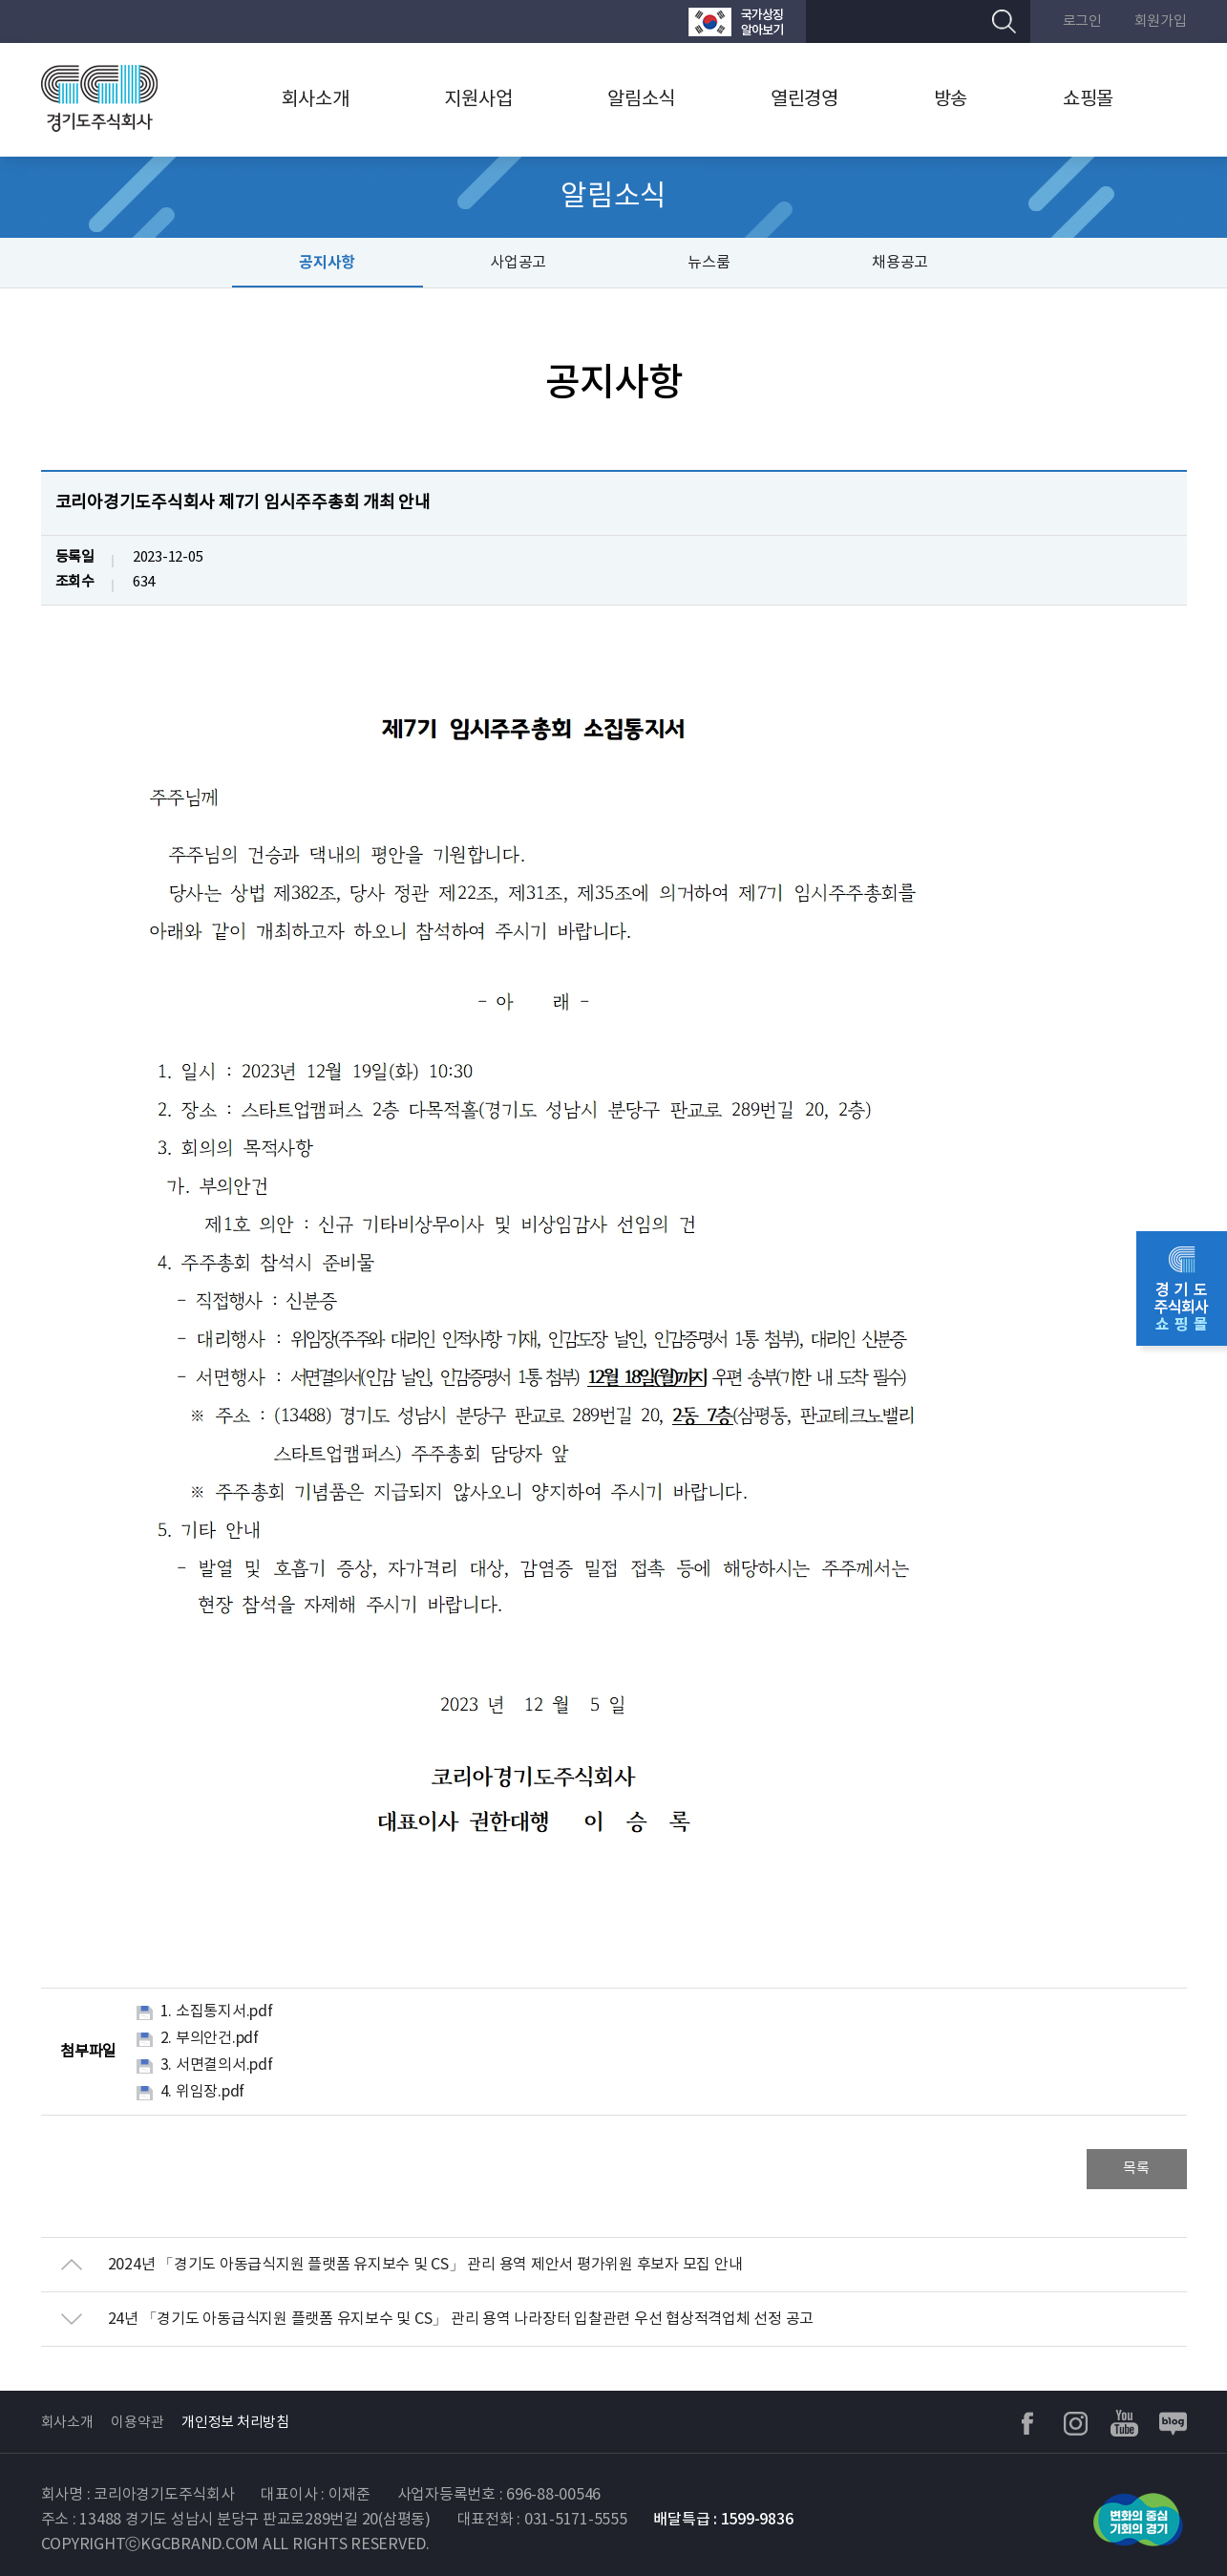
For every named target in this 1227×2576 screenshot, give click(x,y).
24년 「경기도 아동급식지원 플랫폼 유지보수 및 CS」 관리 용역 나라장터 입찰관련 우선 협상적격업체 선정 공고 (461, 2319)
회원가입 (1160, 21)
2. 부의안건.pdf (209, 2038)
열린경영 (804, 100)
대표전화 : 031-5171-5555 (542, 2519)
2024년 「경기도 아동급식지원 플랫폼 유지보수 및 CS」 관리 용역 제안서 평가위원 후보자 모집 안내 (425, 2264)
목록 (1136, 2169)
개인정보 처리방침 (235, 2423)
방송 (951, 100)
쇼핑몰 (1088, 100)
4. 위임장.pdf (202, 2091)
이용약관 (137, 2423)
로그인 (1082, 21)
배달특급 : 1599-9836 (723, 2519)
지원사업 (478, 100)
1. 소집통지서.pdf (216, 2011)
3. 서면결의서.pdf (216, 2065)
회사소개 (315, 100)
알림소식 (641, 100)
